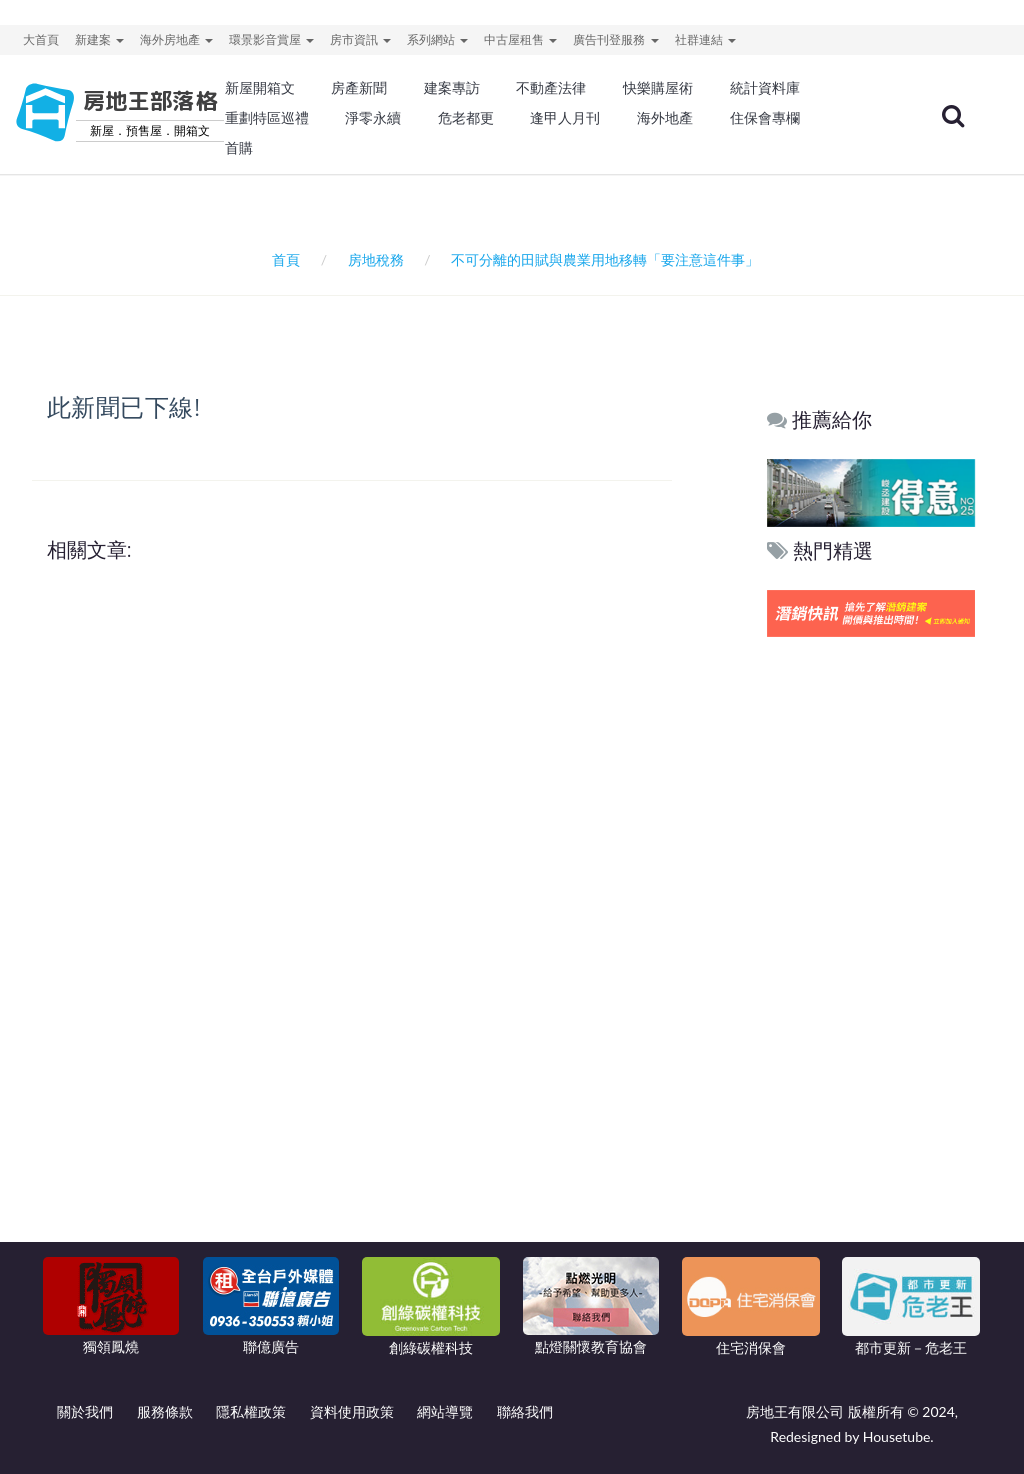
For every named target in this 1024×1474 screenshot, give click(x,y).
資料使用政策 (352, 1411)
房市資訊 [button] (360, 39)
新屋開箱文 (260, 88)
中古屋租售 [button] (520, 39)
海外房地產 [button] (176, 39)
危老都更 (466, 118)
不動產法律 (551, 88)
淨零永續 (373, 118)
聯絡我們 (525, 1411)
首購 (239, 148)
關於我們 (85, 1411)
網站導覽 (445, 1411)
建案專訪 (452, 88)
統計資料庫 (765, 88)
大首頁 (41, 39)
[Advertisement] (872, 947)
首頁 (282, 259)
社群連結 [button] (705, 39)
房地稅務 (376, 259)
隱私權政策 (251, 1411)
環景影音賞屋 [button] (271, 39)
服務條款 (165, 1411)
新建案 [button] (99, 39)
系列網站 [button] (437, 39)
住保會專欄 (765, 118)
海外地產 (665, 118)
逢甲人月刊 (565, 118)
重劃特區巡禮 (267, 118)
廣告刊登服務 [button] (615, 39)
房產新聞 (359, 88)
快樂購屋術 (658, 88)
